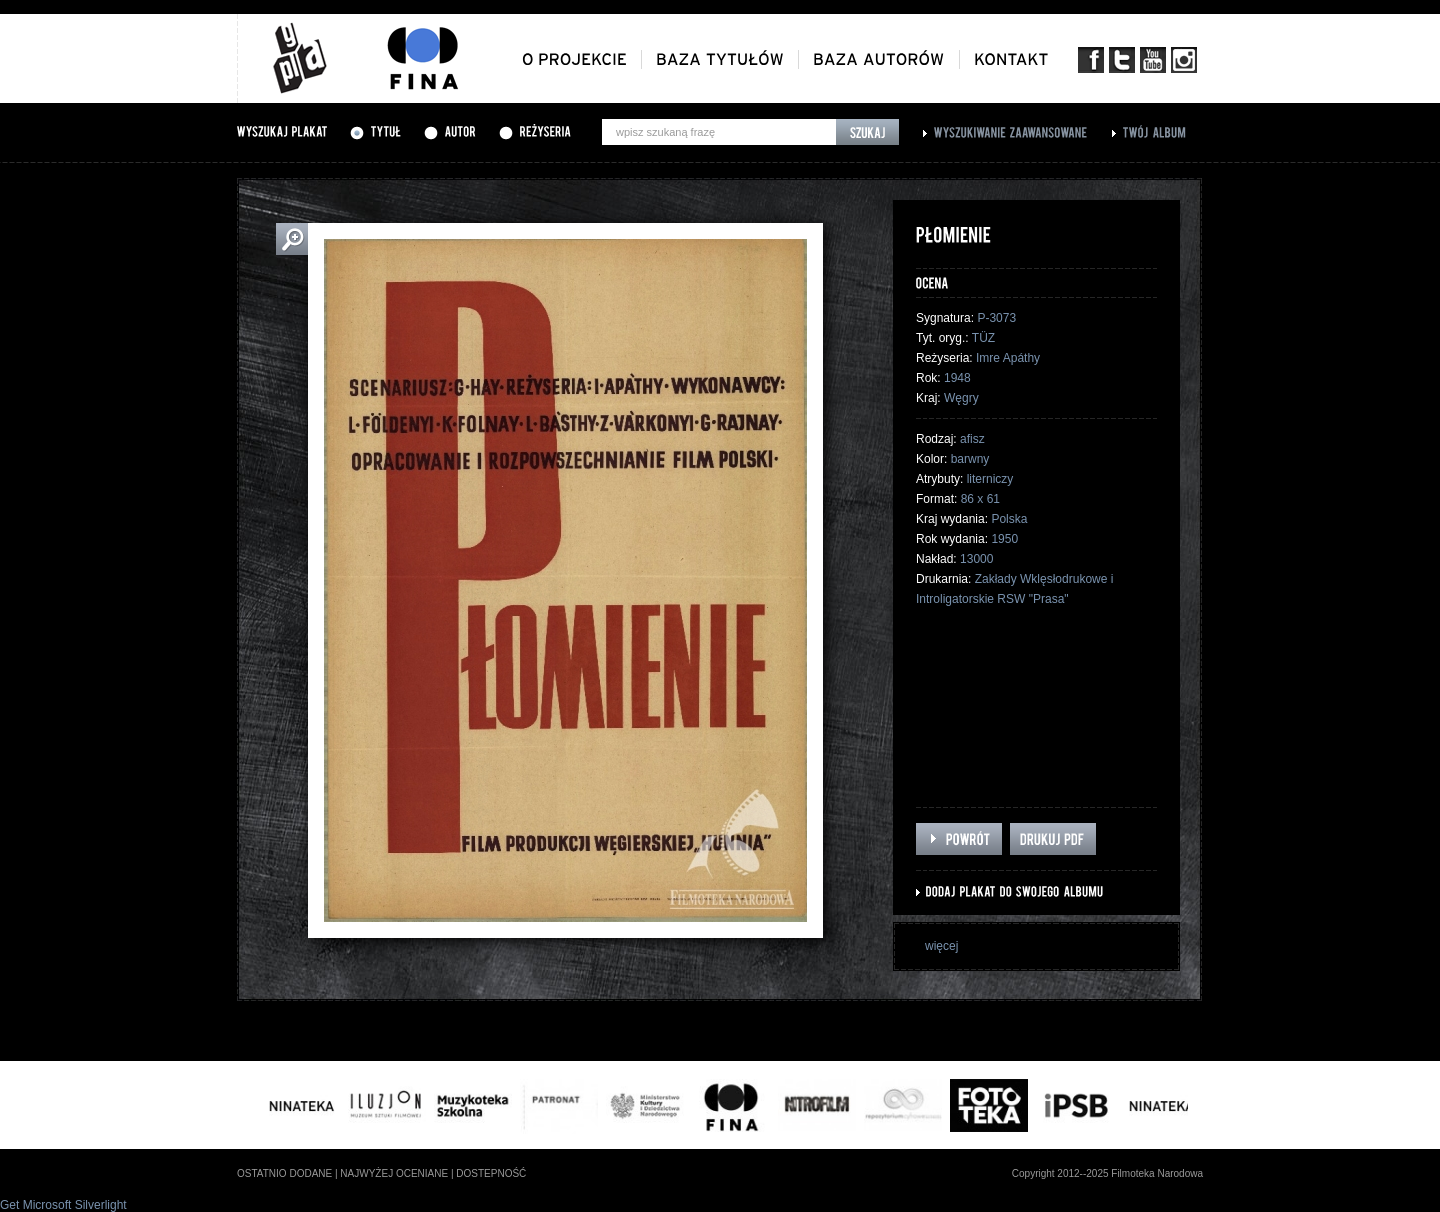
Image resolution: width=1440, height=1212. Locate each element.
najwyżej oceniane (394, 1173)
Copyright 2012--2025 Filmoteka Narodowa (1107, 1173)
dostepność (491, 1173)
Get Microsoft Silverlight (63, 1205)
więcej (941, 946)
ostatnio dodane (284, 1173)
